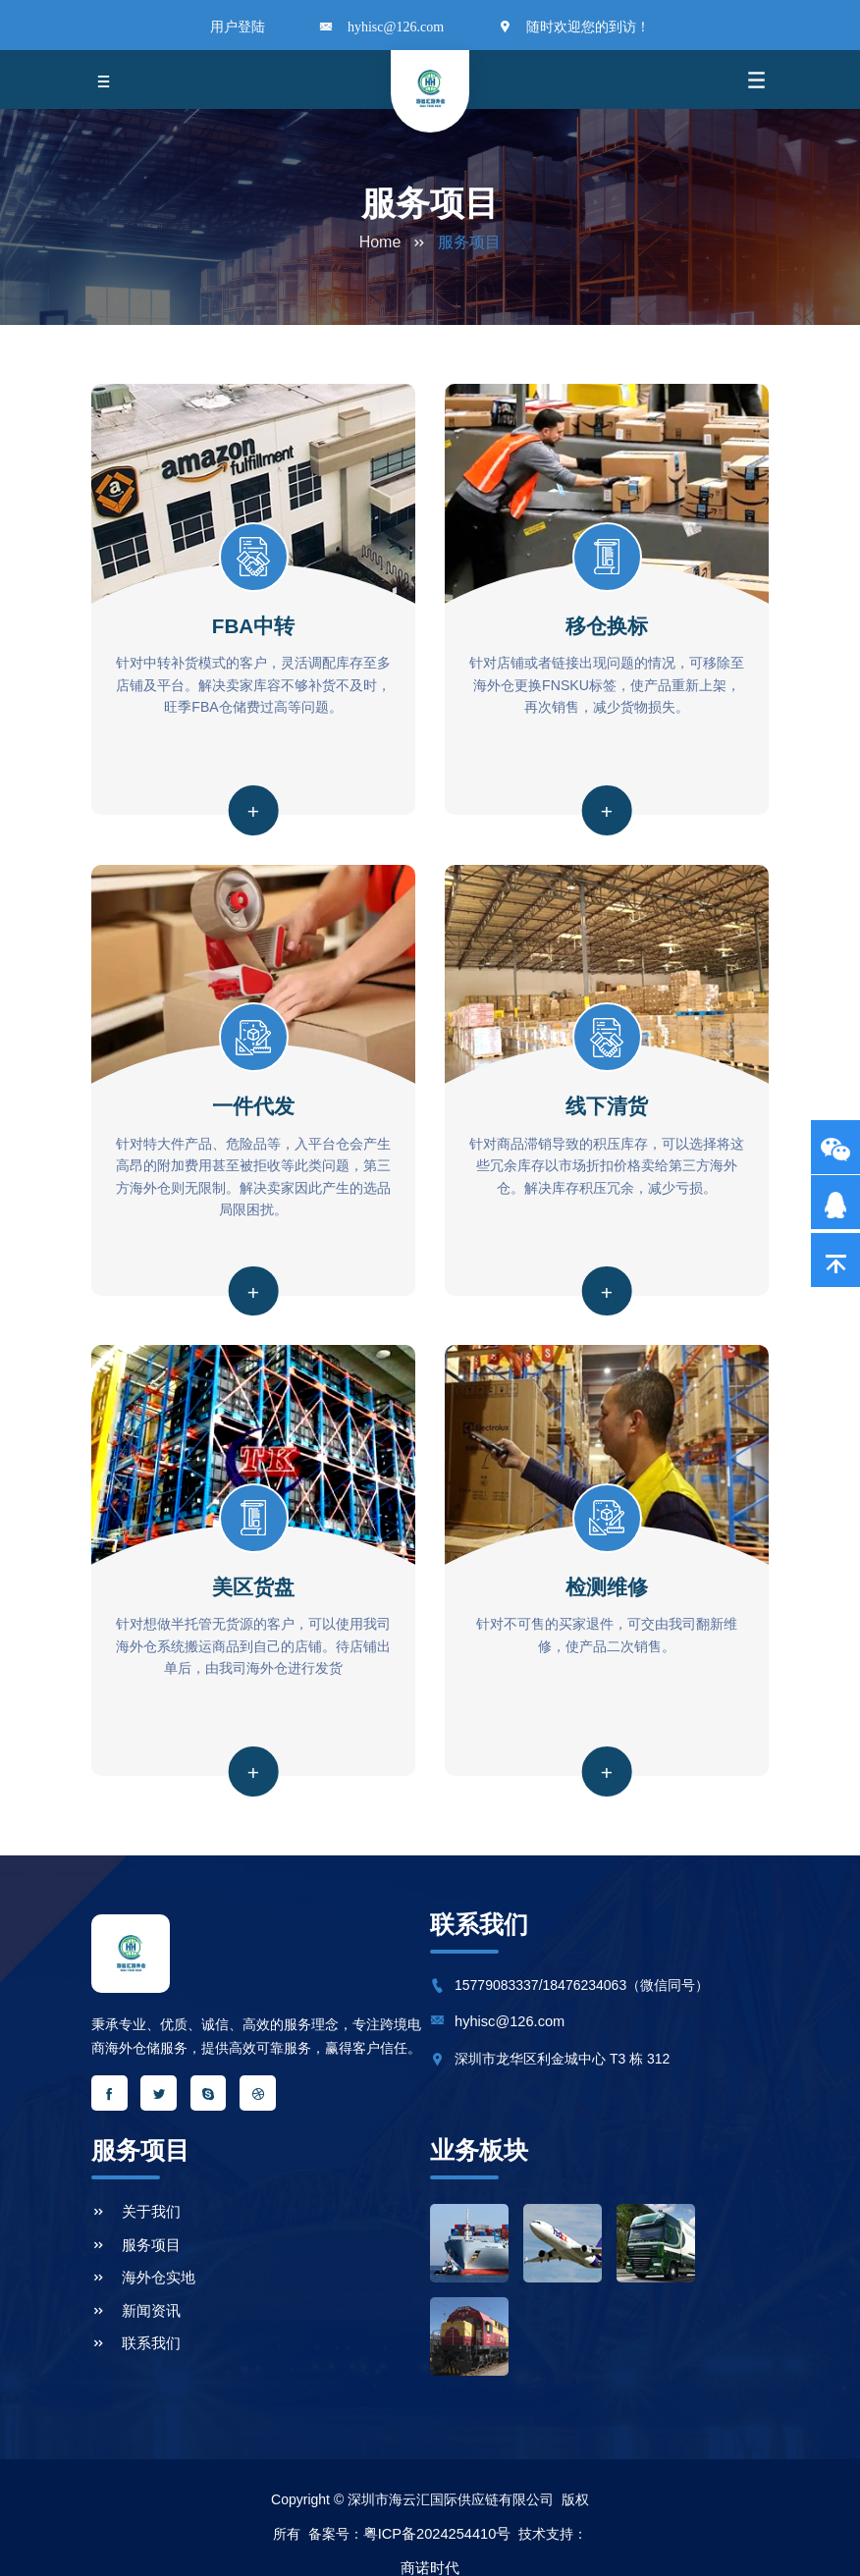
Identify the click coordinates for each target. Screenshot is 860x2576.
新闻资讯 (133, 2286)
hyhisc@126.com (396, 27)
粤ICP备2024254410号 (436, 2503)
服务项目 (133, 2227)
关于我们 (133, 2198)
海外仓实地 (140, 2257)
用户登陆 (237, 27)
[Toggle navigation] (103, 79)
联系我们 (133, 2316)
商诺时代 (430, 2538)
